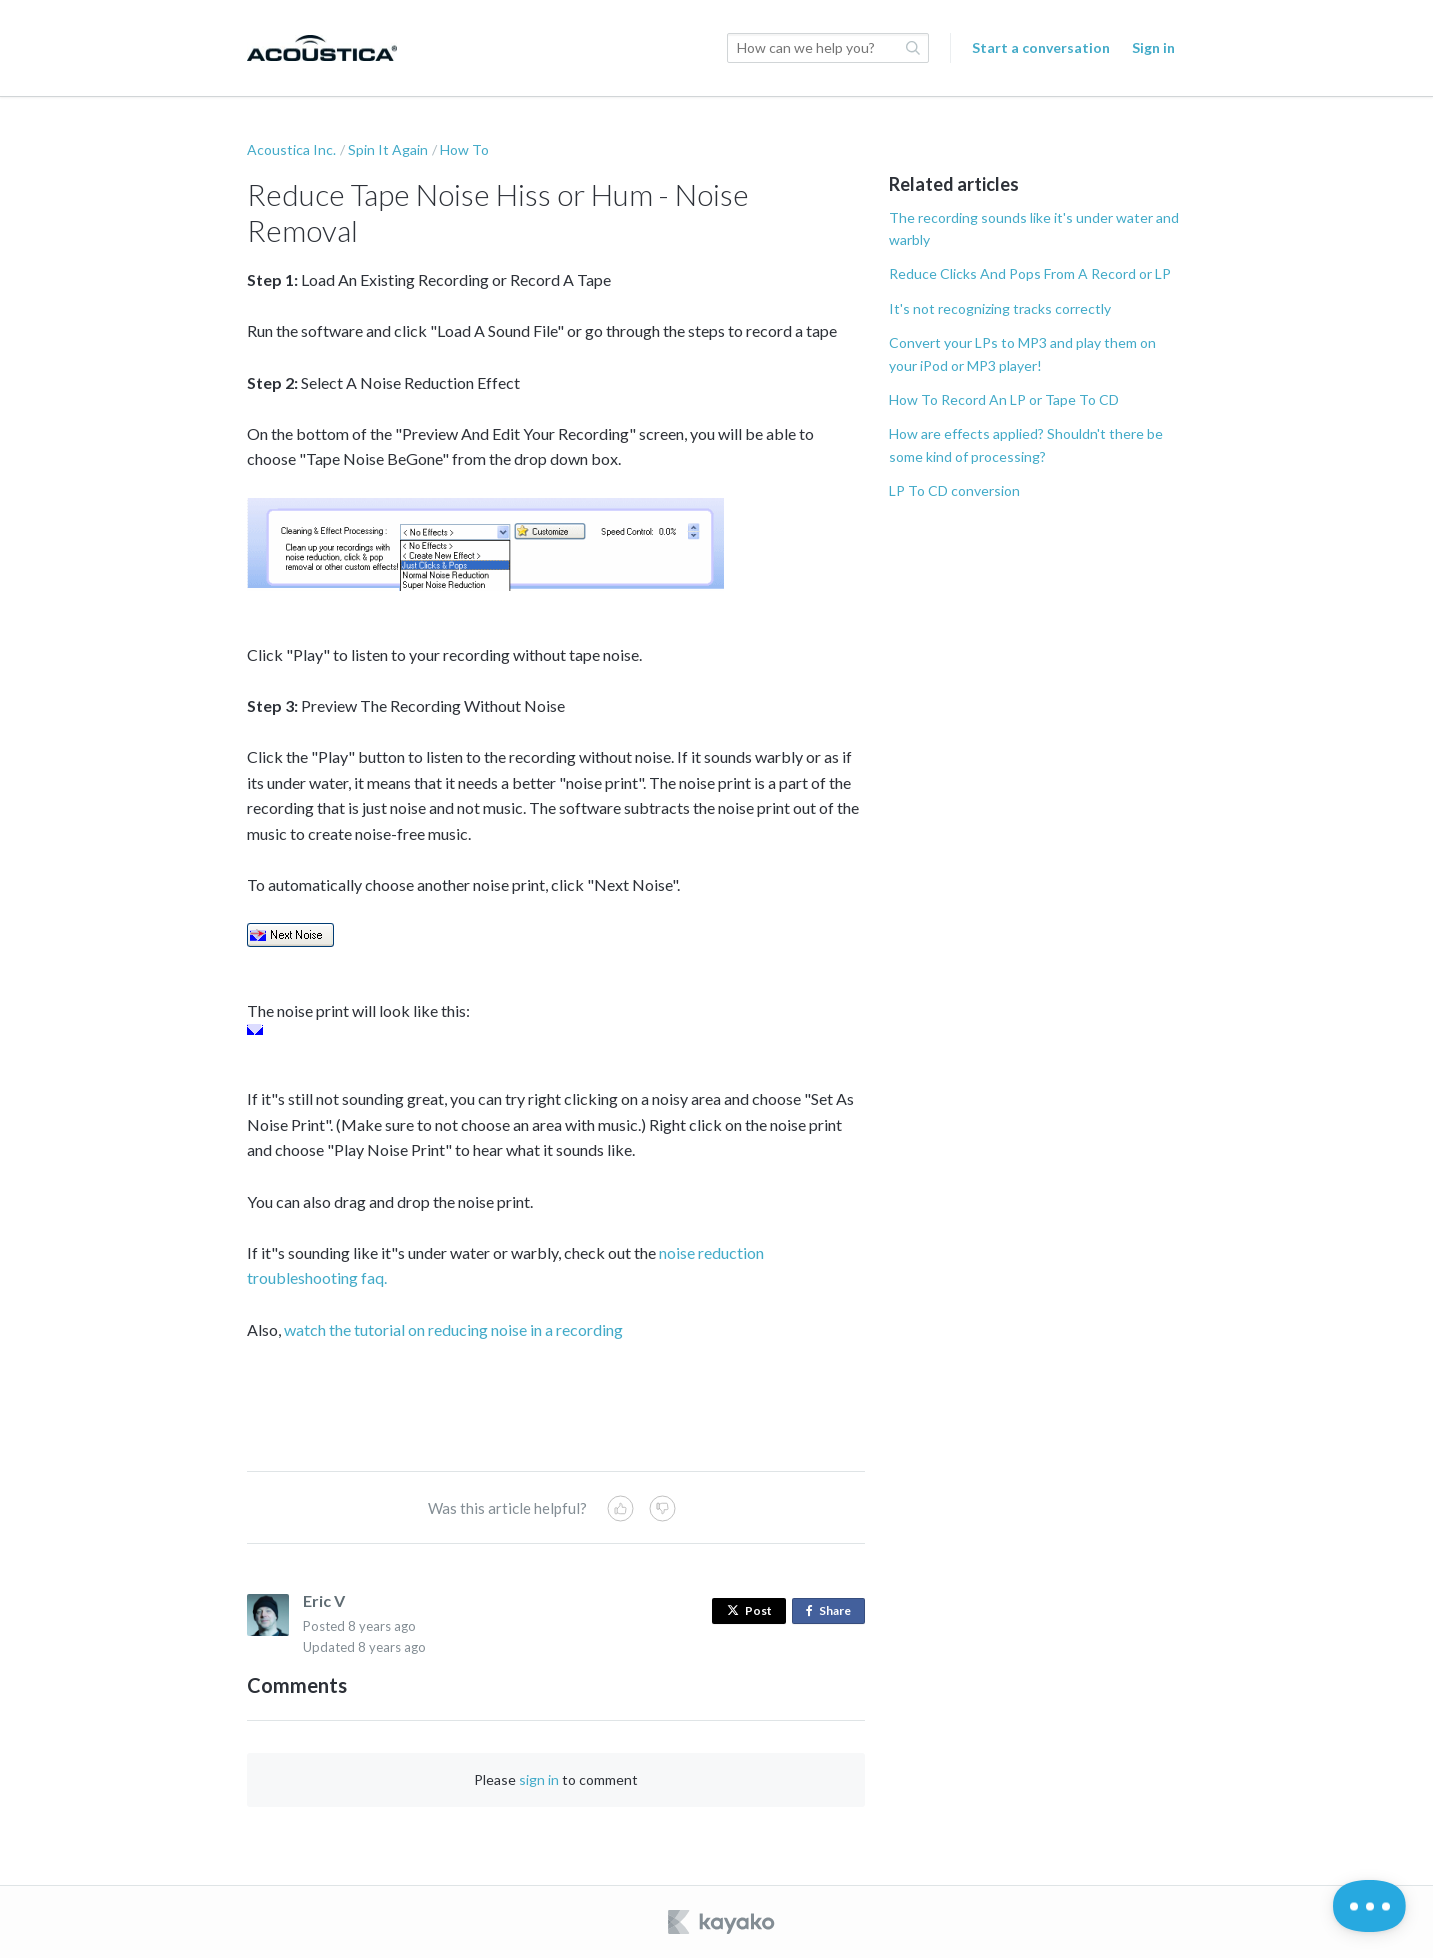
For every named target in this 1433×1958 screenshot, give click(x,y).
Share (832, 1611)
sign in (539, 1779)
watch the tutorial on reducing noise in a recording (453, 1329)
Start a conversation (1041, 47)
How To (464, 149)
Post (749, 1610)
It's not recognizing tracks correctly (1000, 308)
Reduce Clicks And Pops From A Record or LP (1030, 273)
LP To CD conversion (954, 490)
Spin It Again (388, 149)
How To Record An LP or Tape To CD (1004, 399)
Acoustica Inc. (291, 149)
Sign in (1153, 47)
